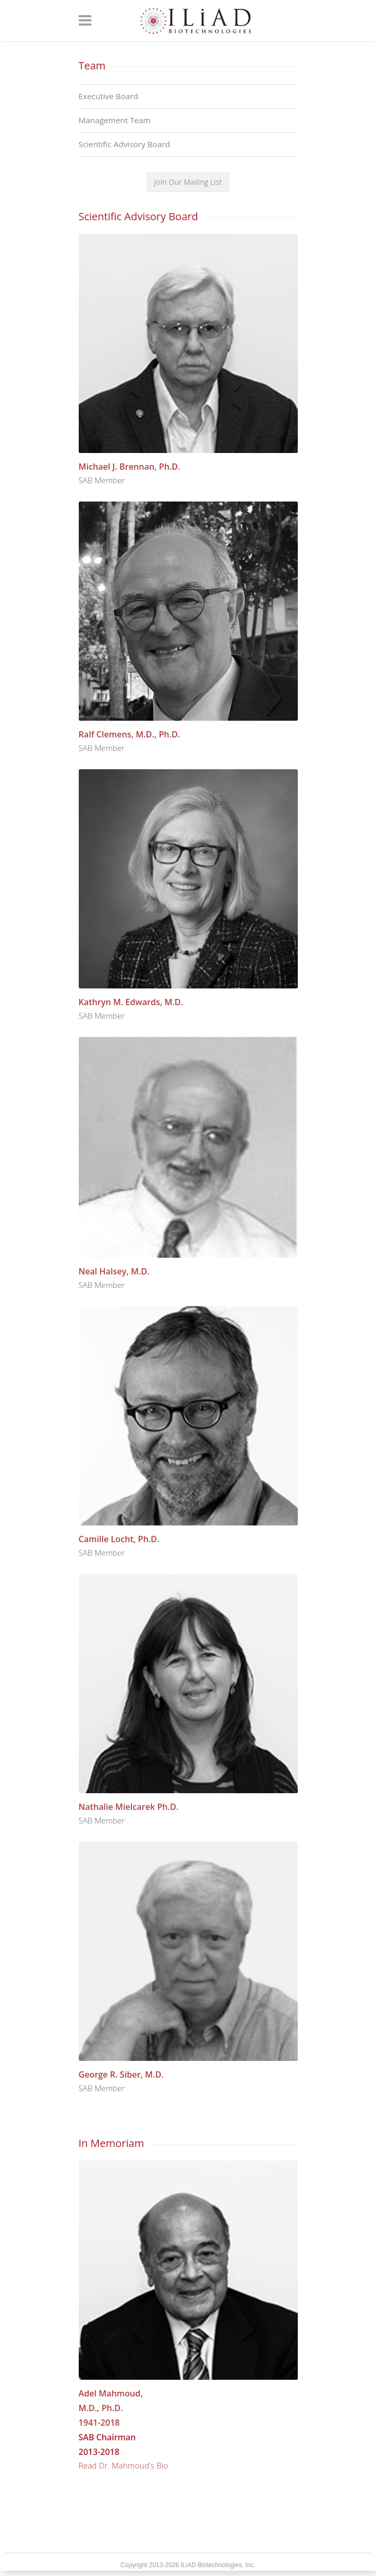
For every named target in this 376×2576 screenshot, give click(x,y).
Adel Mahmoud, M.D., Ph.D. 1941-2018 (111, 2408)
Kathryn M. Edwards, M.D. (131, 1002)
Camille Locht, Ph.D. (119, 1539)
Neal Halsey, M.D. (114, 1271)
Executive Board (109, 96)
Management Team (115, 120)
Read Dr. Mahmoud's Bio (123, 2465)
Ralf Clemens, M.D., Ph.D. (129, 734)
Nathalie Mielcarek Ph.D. (129, 1806)
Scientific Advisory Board (124, 144)
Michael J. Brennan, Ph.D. (129, 466)
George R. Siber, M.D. (121, 2074)
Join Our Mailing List (188, 182)
